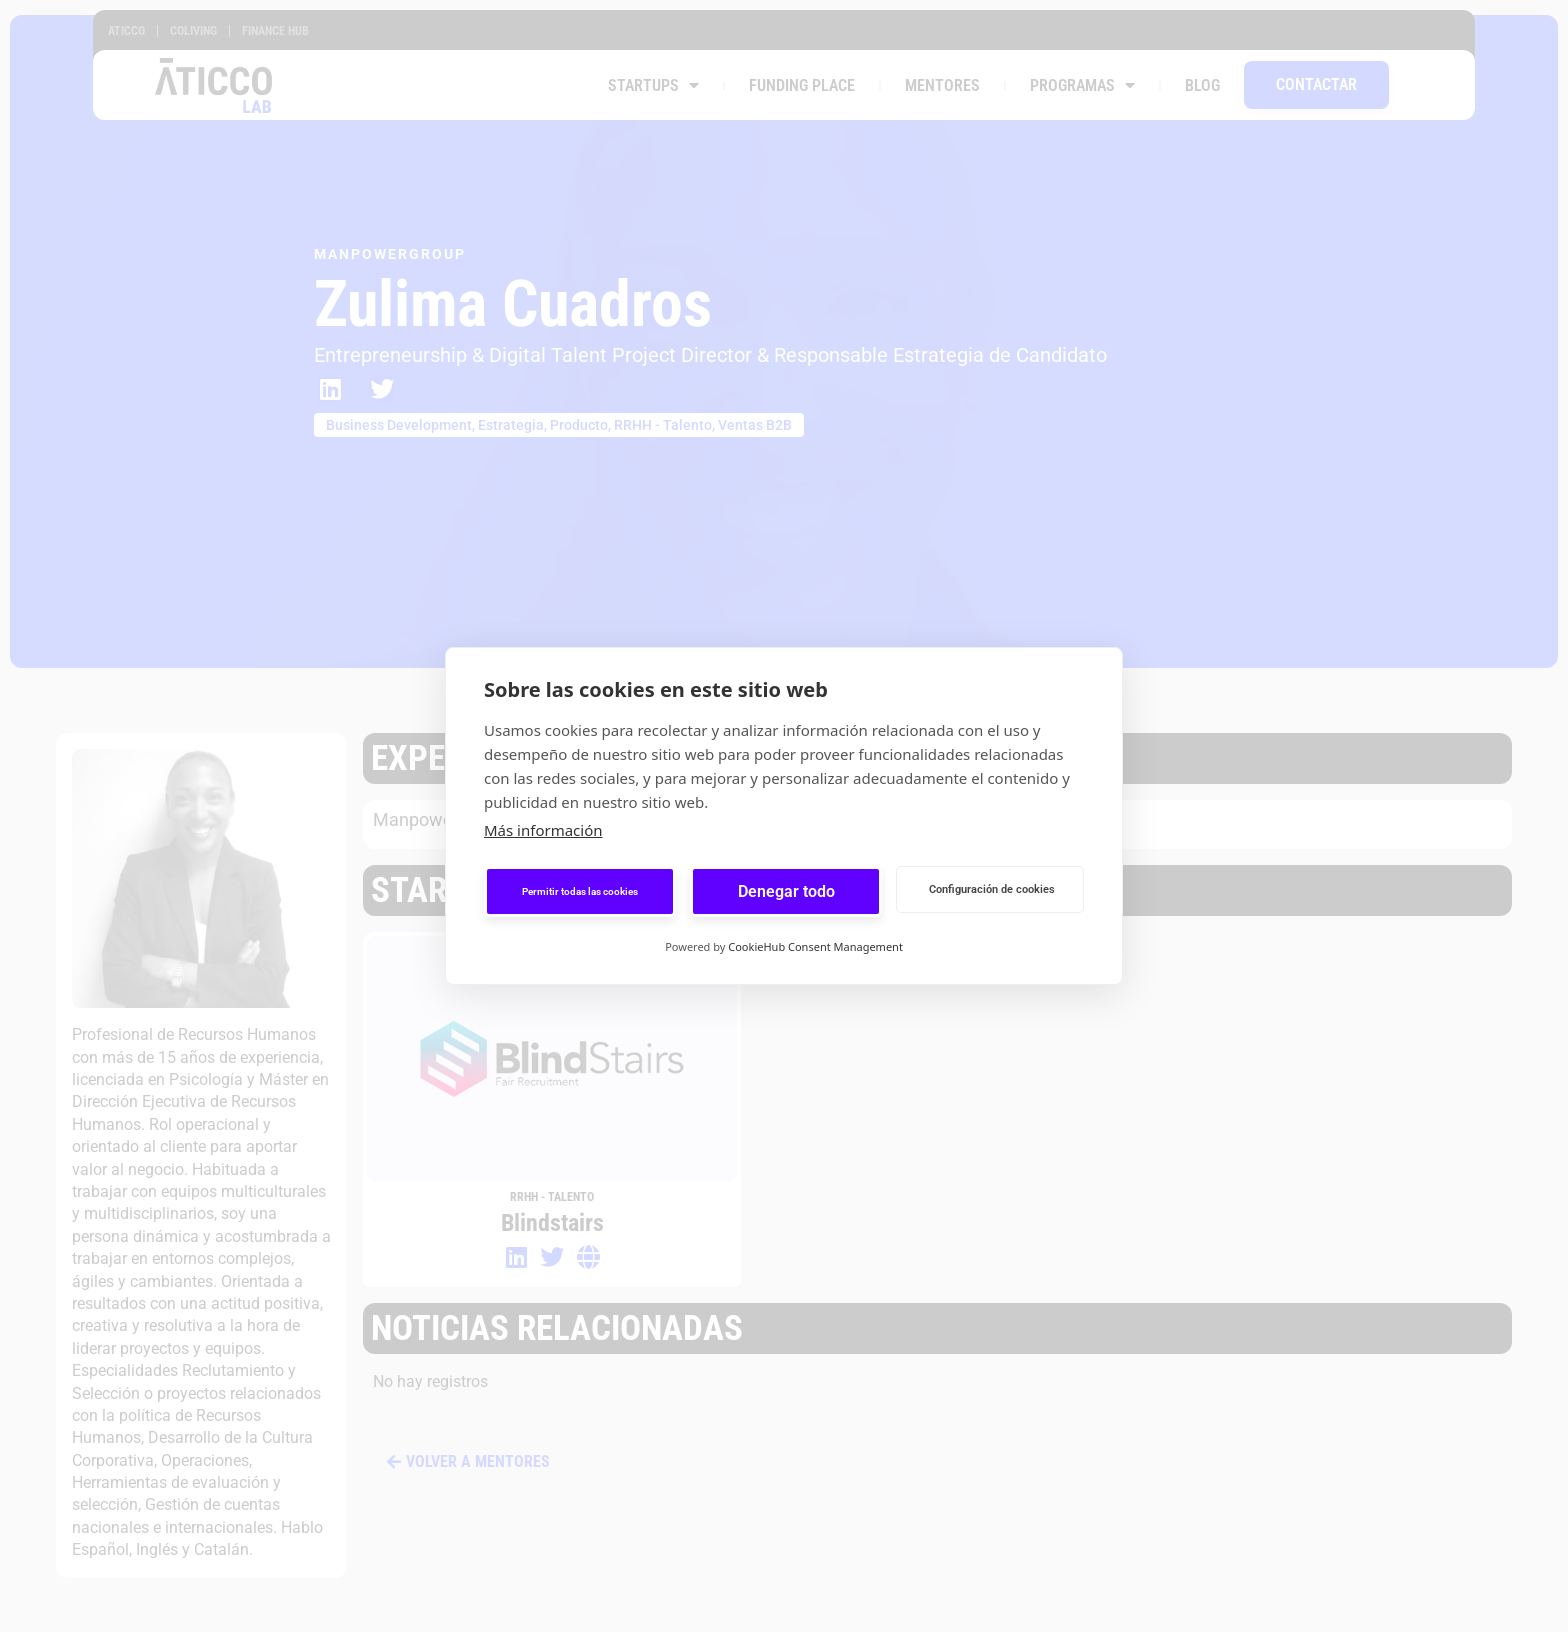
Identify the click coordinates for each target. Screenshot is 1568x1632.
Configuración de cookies (992, 889)
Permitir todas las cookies (580, 891)
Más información (543, 830)
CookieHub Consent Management (815, 946)
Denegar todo (786, 891)
